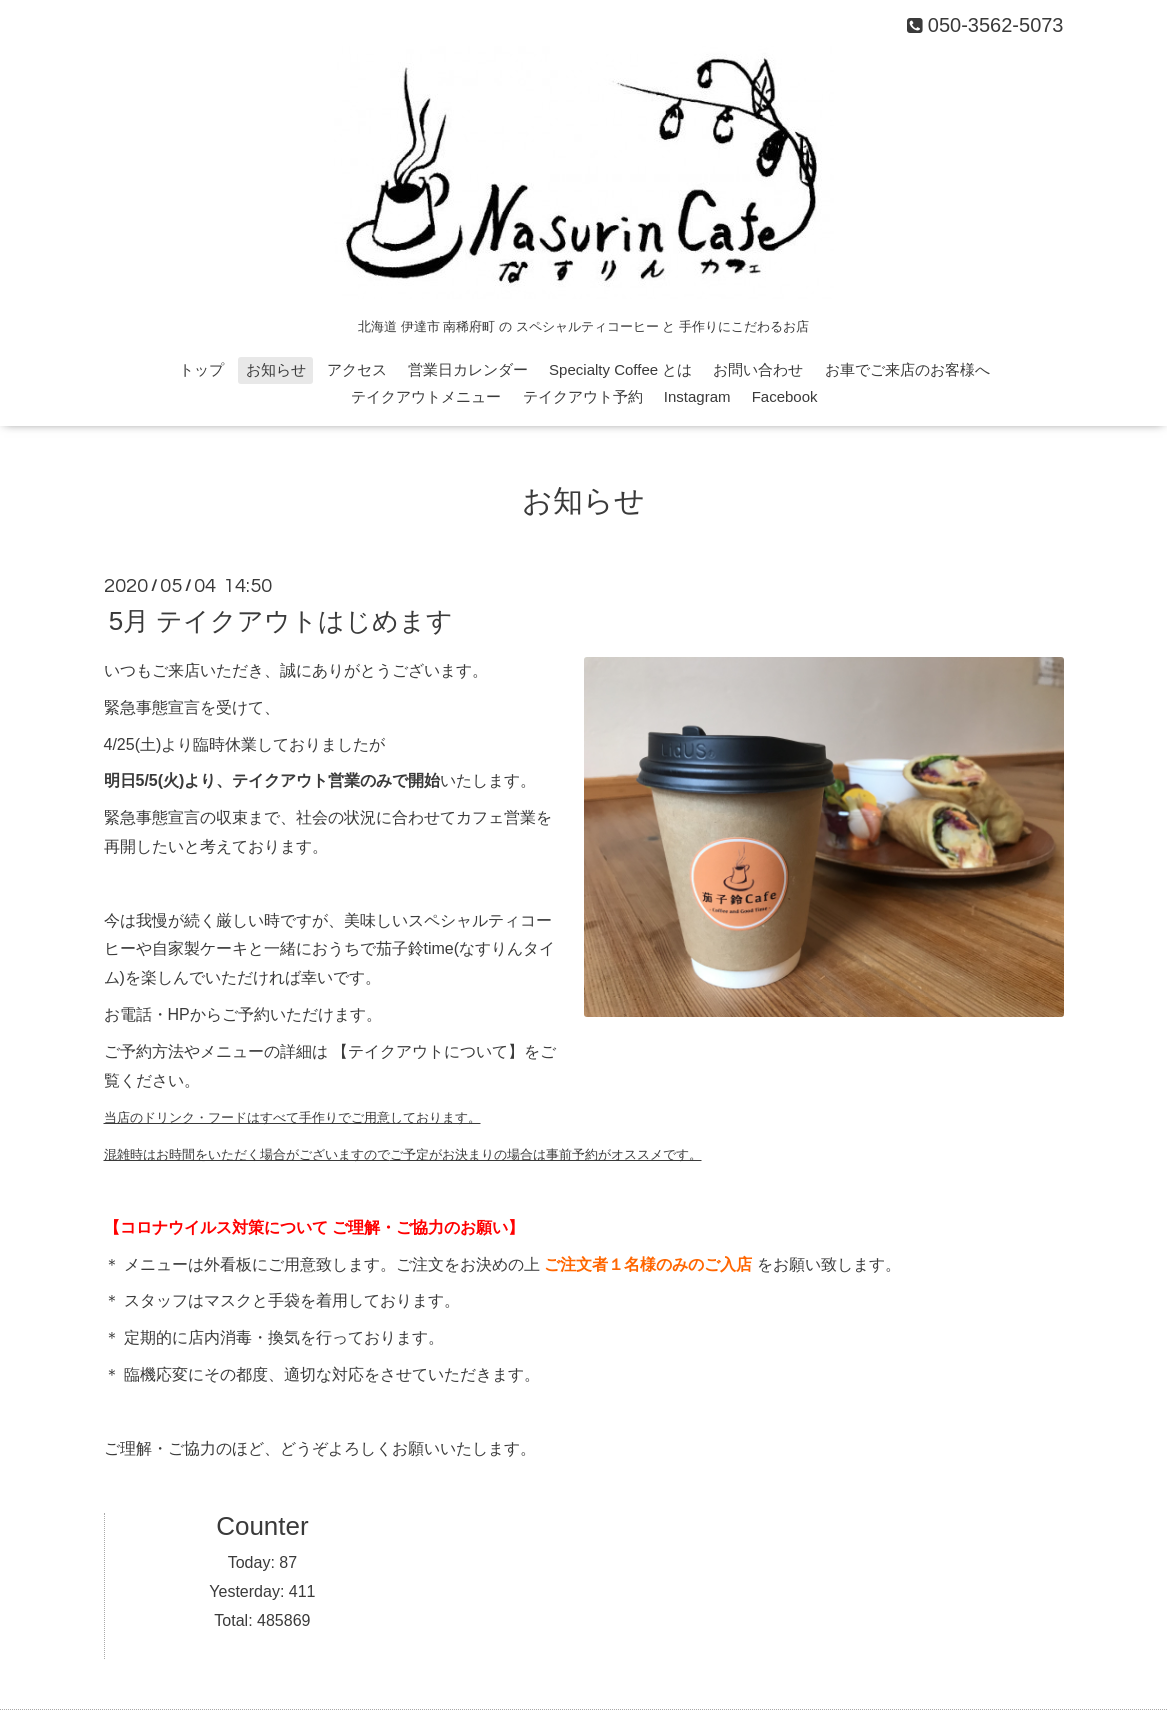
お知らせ (276, 369)
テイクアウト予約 (583, 396)
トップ (201, 369)
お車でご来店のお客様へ (907, 369)
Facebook (785, 396)
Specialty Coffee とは (620, 369)
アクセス (357, 369)
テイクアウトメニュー (426, 396)
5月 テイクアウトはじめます (281, 621)
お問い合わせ (758, 369)
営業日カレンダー (468, 369)
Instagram (697, 396)
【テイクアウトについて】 (428, 1051)
